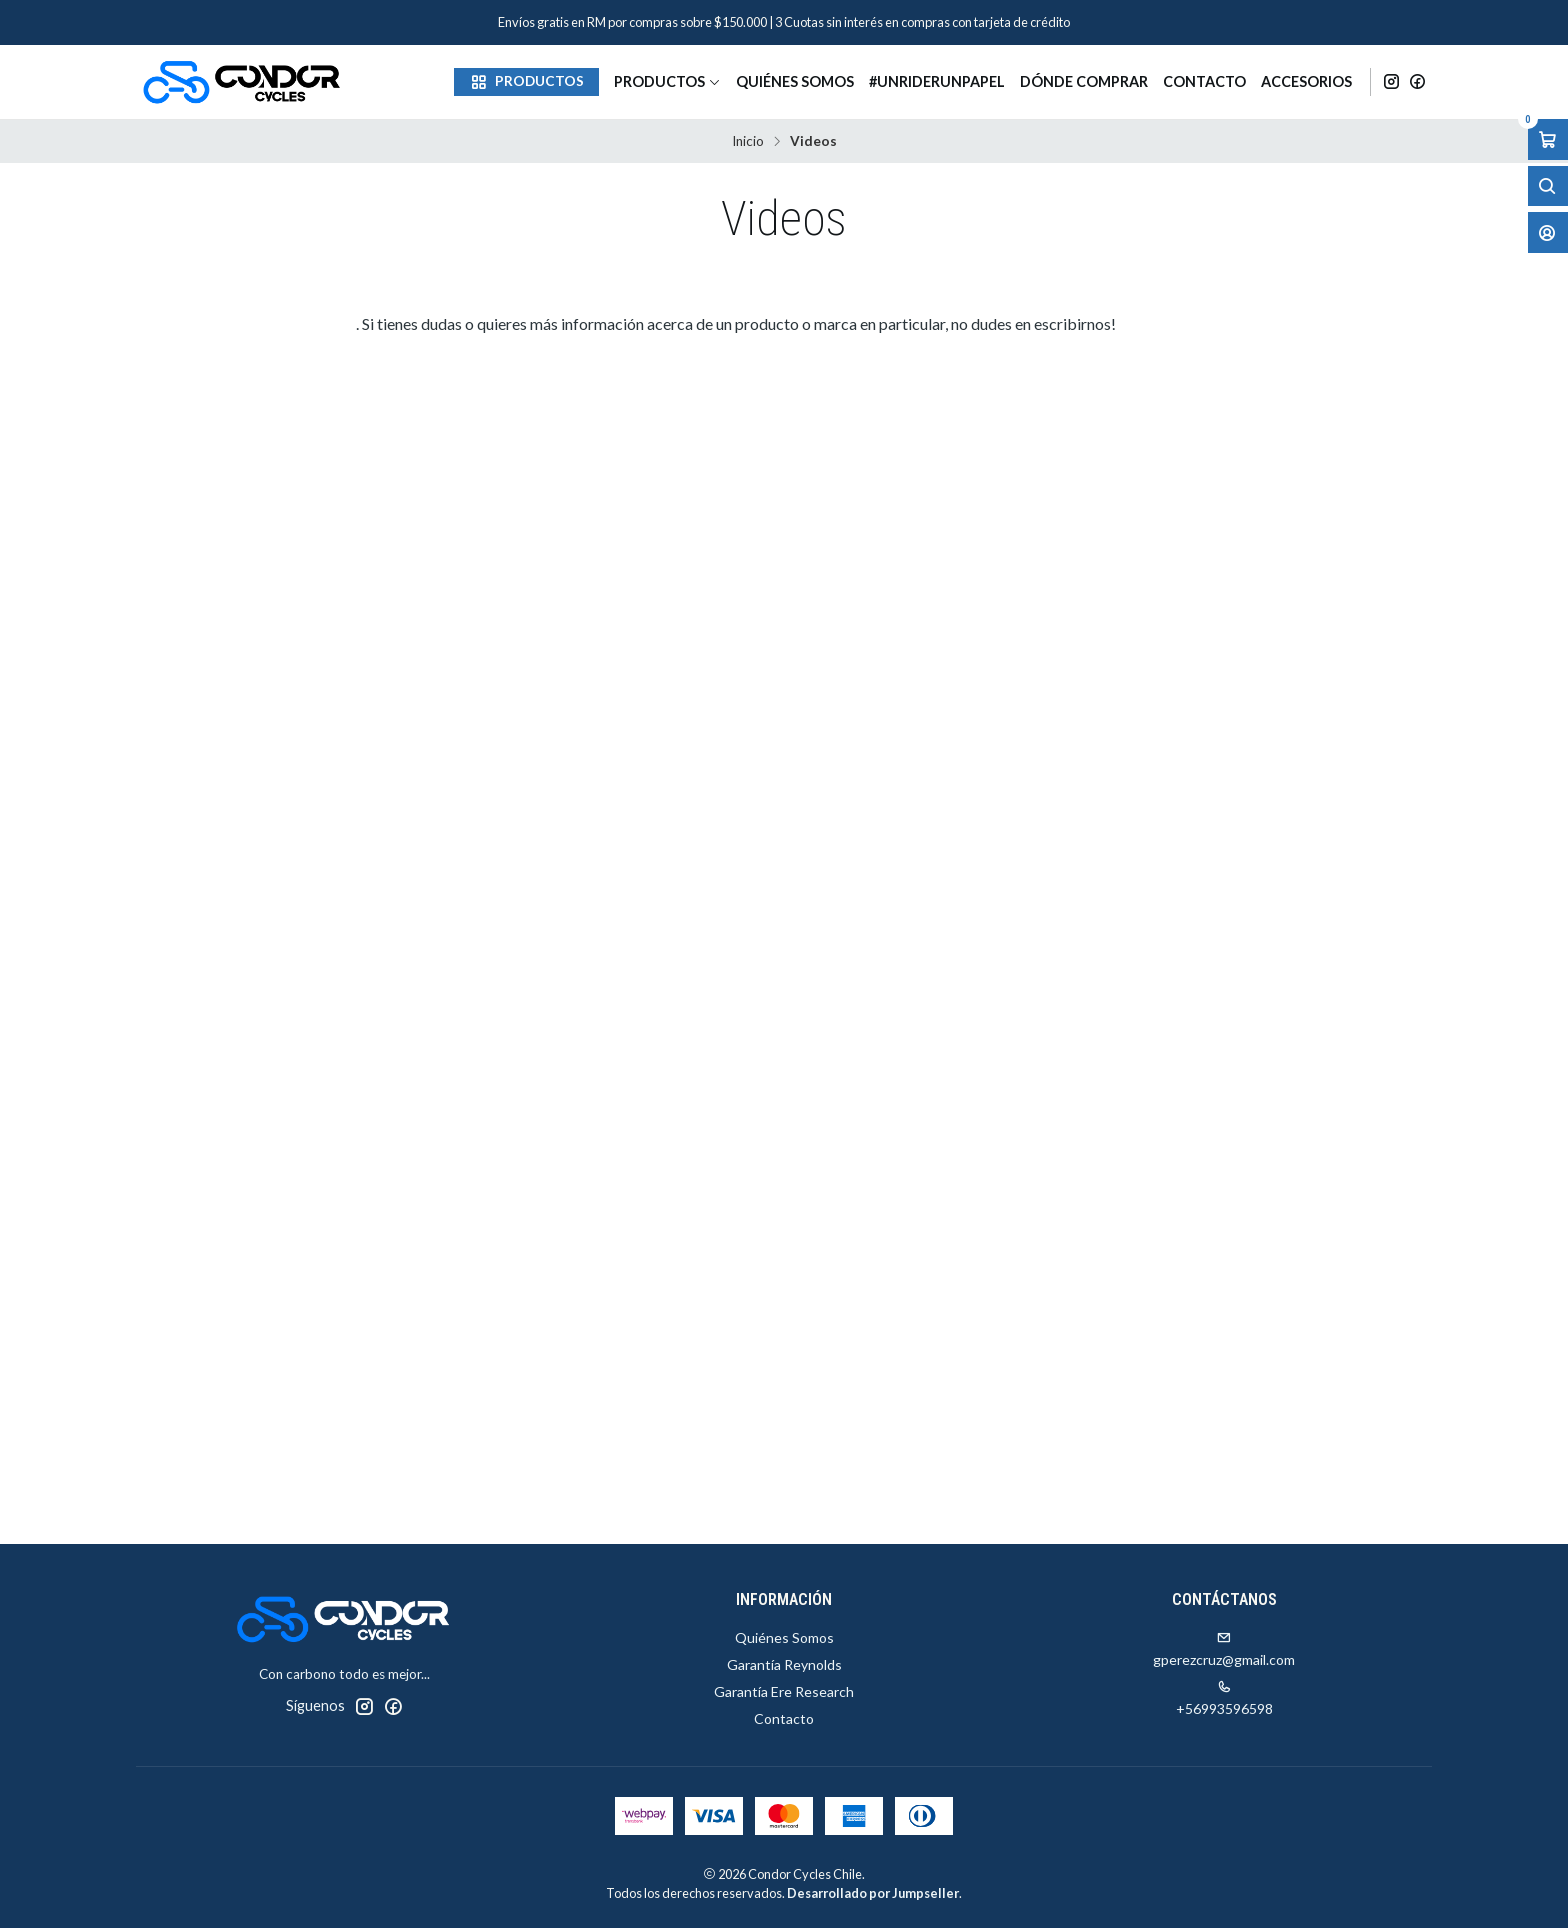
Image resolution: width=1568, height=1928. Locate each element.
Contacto (1204, 81)
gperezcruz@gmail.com (1224, 1649)
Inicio (748, 142)
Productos (667, 81)
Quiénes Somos (795, 81)
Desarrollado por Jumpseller (873, 1893)
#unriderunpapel (937, 81)
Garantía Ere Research (784, 1691)
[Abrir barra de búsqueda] (1548, 186)
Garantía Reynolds (784, 1664)
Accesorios (1306, 81)
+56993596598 (1224, 1698)
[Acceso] (1548, 232)
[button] (526, 82)
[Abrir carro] (1548, 139)
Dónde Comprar (1084, 81)
